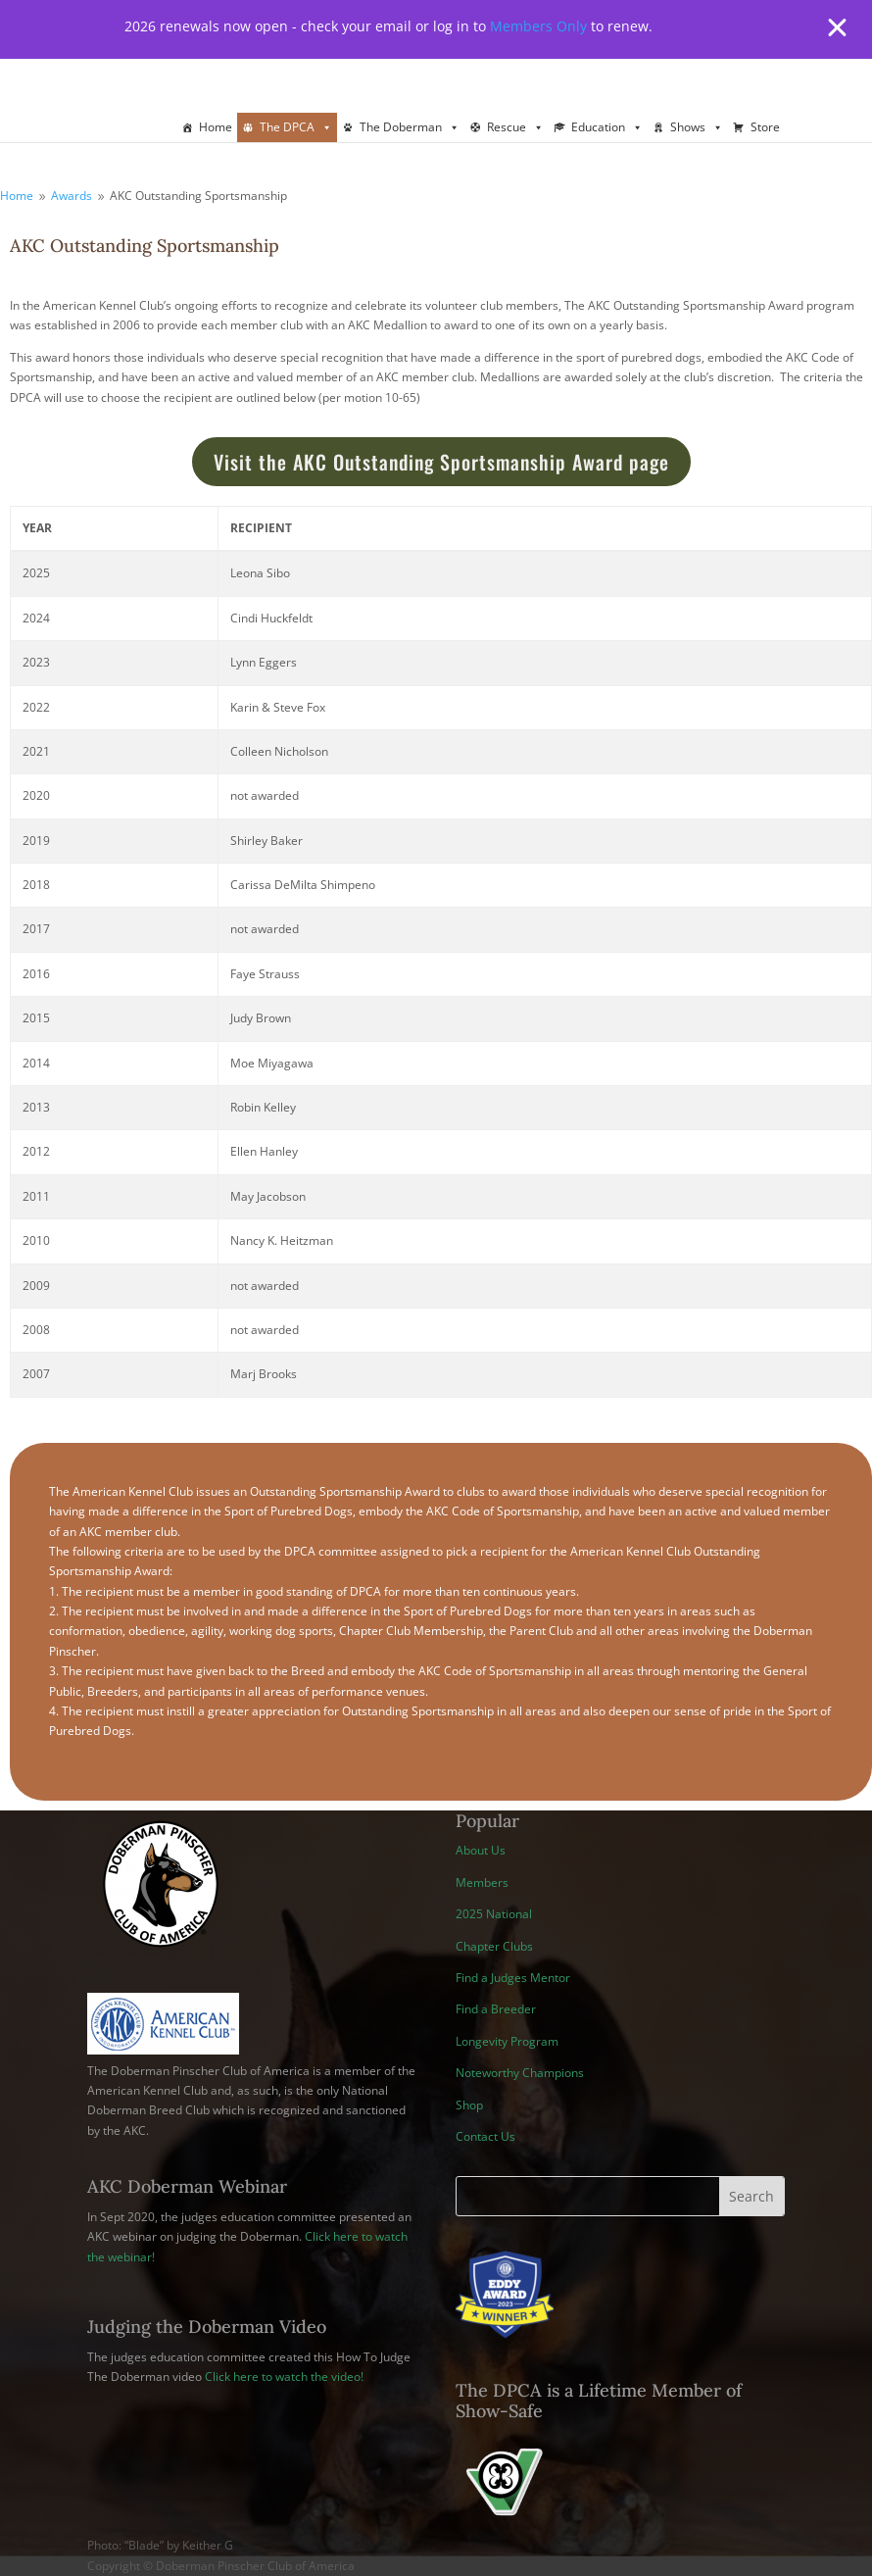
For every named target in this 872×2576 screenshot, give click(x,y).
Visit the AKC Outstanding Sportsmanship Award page (441, 461)
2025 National (494, 1914)
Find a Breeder (496, 2009)
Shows (696, 127)
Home (215, 127)
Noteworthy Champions (520, 2072)
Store (765, 127)
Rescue (515, 127)
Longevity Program (507, 2041)
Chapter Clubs (494, 1946)
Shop (469, 2105)
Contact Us (485, 2136)
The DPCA (296, 127)
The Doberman (410, 127)
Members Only (538, 26)
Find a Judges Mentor (513, 1977)
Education (607, 127)
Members (482, 1882)
